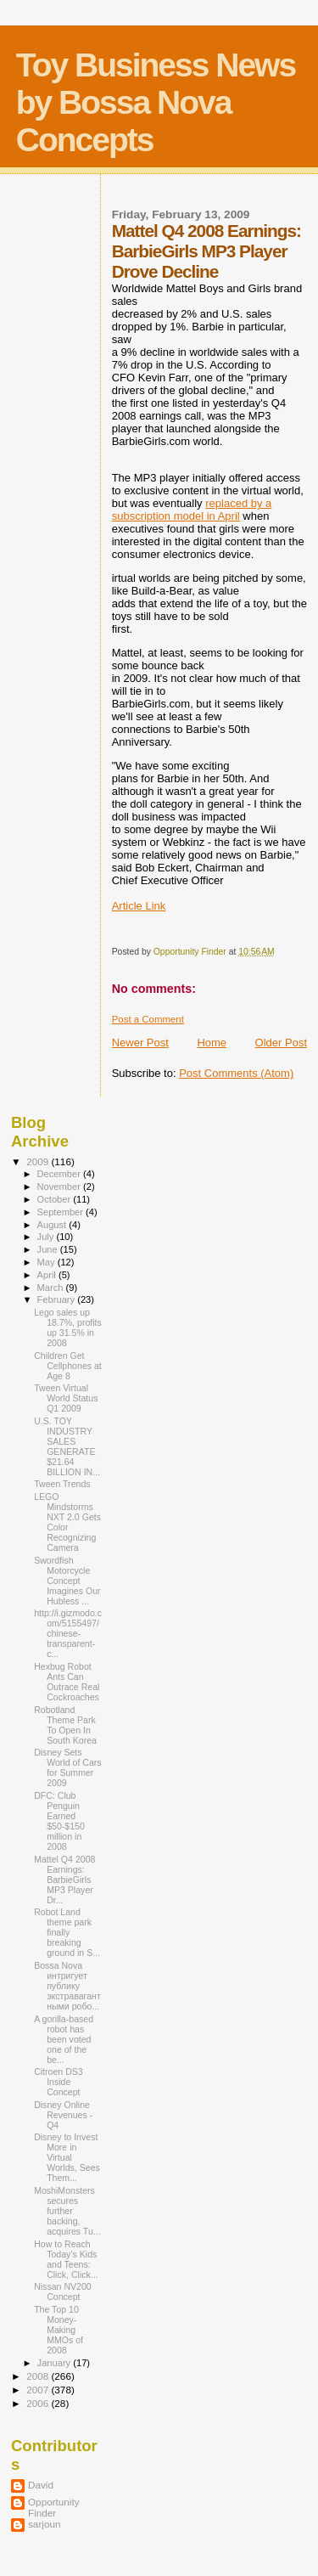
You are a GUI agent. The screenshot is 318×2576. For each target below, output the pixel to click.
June (48, 1249)
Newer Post (140, 1042)
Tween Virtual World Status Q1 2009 (66, 1398)
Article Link (139, 905)
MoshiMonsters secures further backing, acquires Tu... (67, 2210)
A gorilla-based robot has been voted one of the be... (63, 2039)
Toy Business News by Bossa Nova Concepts (155, 102)
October (55, 1199)
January (55, 2363)
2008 (38, 2376)
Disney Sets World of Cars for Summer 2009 (67, 1767)
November (60, 1186)
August (53, 1225)
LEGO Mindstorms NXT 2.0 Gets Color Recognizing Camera (67, 1522)
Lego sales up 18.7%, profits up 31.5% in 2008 (68, 1327)
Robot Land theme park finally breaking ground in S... (67, 1932)
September (61, 1212)
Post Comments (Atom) (236, 1073)
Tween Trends (62, 1484)
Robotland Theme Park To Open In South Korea (65, 1725)
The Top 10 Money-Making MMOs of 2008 (58, 2329)
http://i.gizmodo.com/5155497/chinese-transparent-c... (68, 1633)
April (48, 1275)
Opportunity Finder (54, 2507)
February (57, 1299)
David (40, 2484)
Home (211, 1042)
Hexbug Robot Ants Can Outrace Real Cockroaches (66, 1681)
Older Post (281, 1042)
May (47, 1262)
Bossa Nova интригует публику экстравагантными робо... (67, 1985)
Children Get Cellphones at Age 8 (68, 1365)
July (47, 1237)
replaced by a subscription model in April (192, 509)
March (51, 1287)
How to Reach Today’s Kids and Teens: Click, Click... (66, 2259)
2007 (38, 2389)
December (60, 1174)
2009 (38, 1161)
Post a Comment (148, 1019)
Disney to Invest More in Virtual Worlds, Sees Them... (67, 2157)
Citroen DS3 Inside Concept (58, 2081)
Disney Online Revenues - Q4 (63, 2115)
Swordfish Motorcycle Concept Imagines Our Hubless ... (67, 1580)
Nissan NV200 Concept (63, 2291)
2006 (38, 2403)
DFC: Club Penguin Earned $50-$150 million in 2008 (59, 1821)
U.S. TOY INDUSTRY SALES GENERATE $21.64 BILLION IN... (67, 1446)
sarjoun (44, 2523)
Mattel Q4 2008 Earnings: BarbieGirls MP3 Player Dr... (64, 1879)
